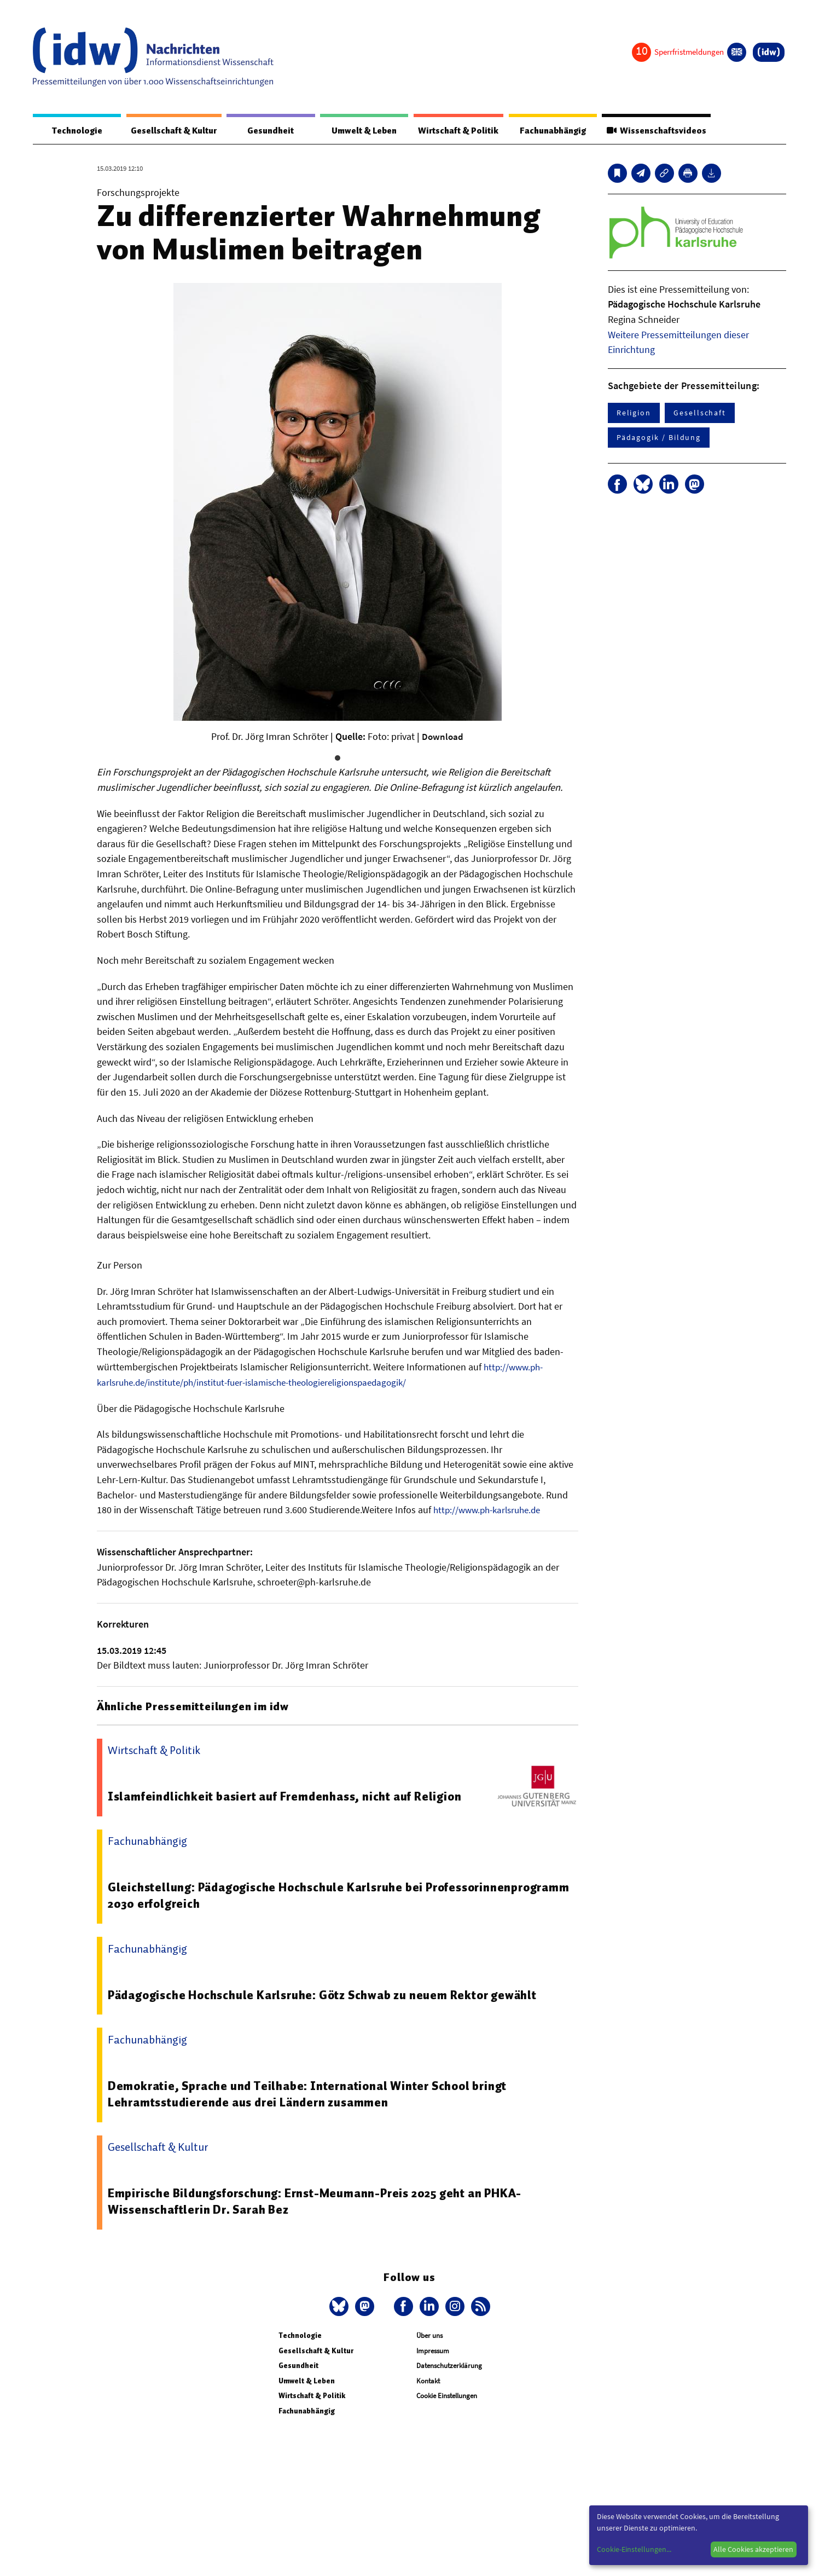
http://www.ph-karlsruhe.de (491, 1509)
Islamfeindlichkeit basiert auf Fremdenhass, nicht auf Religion (290, 1796)
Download (442, 737)
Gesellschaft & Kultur (170, 130)
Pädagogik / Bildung (659, 438)
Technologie (73, 130)
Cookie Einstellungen (446, 2395)
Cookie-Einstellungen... (634, 2549)
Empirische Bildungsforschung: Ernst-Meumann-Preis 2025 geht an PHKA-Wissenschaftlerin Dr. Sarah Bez (323, 2201)
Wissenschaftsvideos (652, 130)
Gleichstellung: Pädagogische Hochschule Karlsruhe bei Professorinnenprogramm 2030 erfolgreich (271, 1895)
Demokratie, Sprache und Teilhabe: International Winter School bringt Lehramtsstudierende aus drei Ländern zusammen (314, 2093)
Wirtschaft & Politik (450, 130)
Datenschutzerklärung (449, 2365)
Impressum (432, 2350)
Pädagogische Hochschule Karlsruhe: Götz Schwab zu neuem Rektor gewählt (331, 1994)
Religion (634, 413)
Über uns (429, 2335)
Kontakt (428, 2381)
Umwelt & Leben (355, 130)
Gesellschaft (699, 413)
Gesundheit (268, 130)
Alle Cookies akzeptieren (753, 2549)
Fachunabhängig (547, 130)
